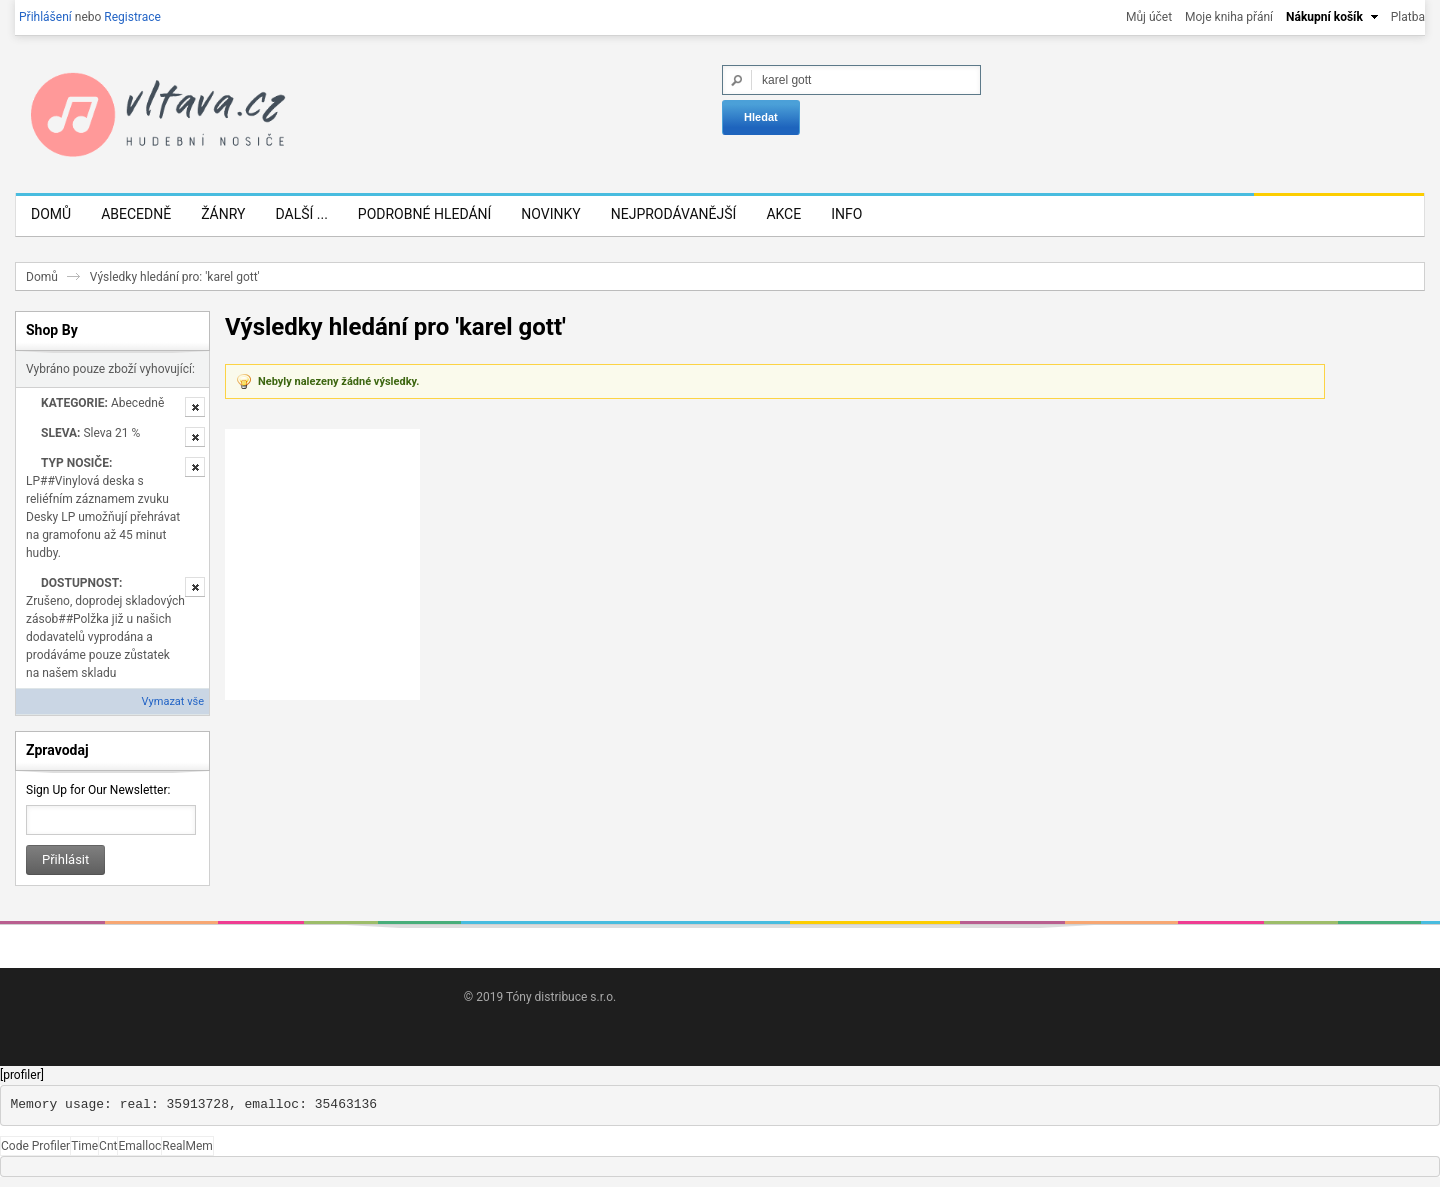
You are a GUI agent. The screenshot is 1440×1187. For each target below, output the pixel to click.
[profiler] (22, 1075)
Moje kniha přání (1229, 17)
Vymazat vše (173, 701)
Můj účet (1149, 17)
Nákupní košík (1324, 17)
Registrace (132, 17)
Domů (42, 277)
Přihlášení (45, 17)
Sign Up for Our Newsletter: (98, 790)
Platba (1408, 17)
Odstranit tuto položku (195, 407)
